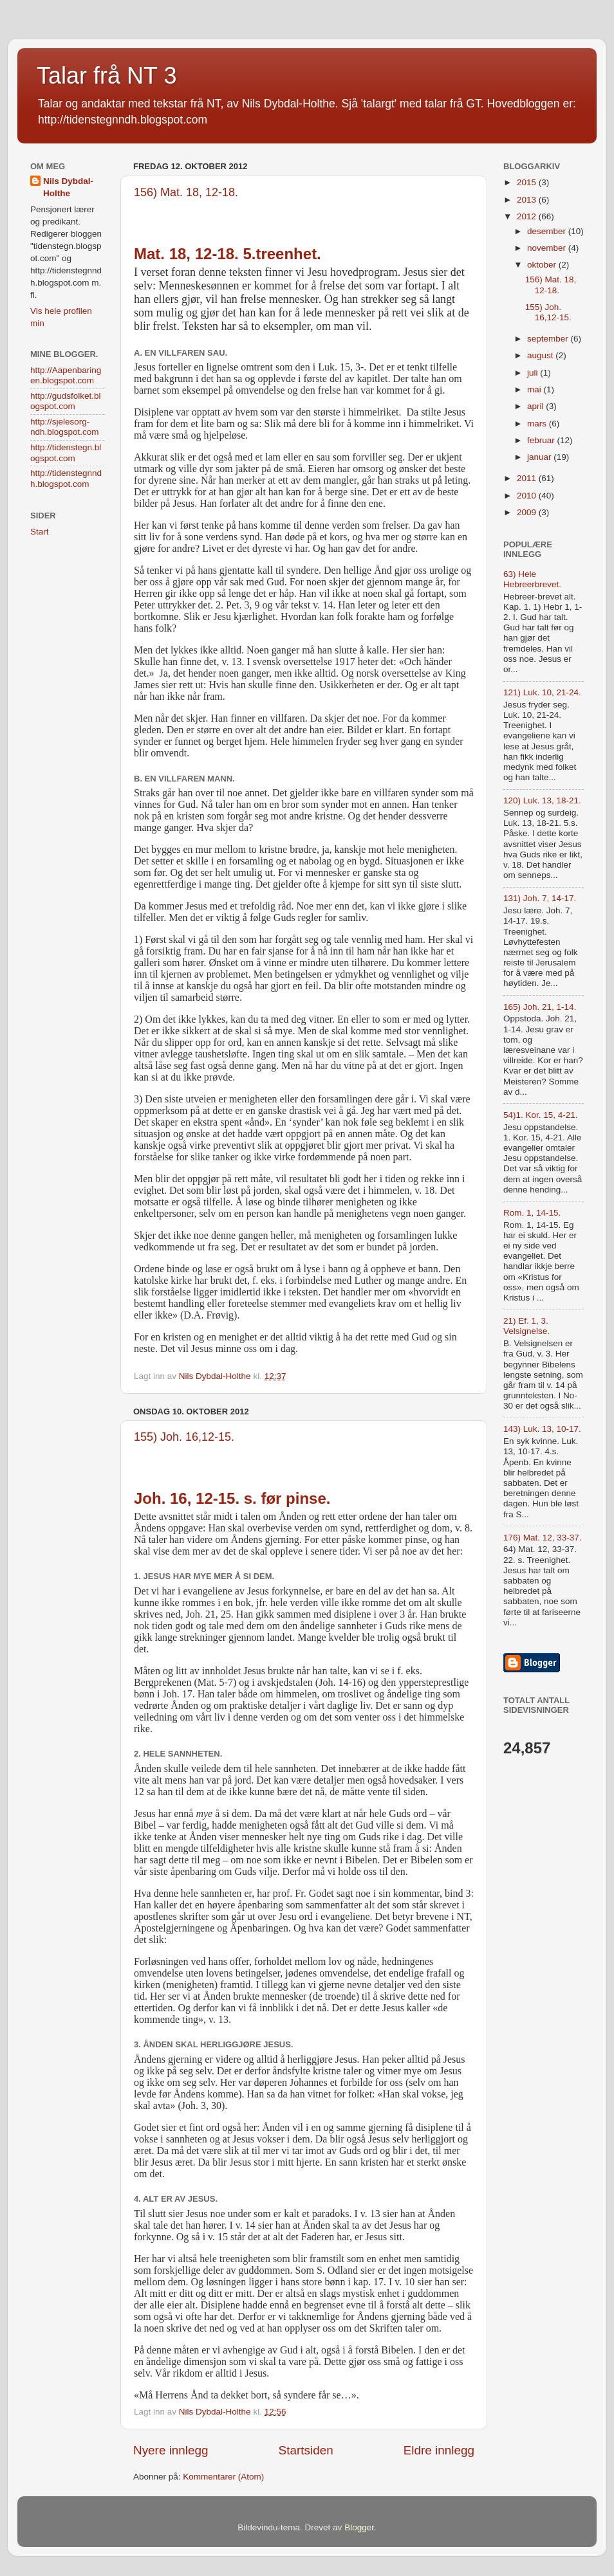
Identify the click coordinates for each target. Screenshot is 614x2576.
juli (533, 373)
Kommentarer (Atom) (223, 2476)
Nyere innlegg (171, 2450)
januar (540, 457)
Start (39, 531)
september (549, 338)
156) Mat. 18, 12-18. (186, 192)
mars (538, 423)
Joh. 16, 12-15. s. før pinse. (232, 1498)
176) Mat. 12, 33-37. (542, 1537)
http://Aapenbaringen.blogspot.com (65, 375)
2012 (528, 216)
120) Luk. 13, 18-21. (542, 800)
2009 (528, 512)
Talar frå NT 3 (106, 75)
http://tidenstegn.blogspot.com (65, 452)
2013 (528, 200)
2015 (528, 182)
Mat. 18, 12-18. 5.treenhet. (227, 253)
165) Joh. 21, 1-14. (539, 1007)
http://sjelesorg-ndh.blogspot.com (64, 427)
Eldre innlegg (439, 2450)
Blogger (359, 2527)
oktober (543, 264)
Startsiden (306, 2450)
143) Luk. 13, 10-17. (542, 1429)
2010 (528, 495)
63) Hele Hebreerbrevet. (532, 579)
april (536, 406)
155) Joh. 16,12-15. (184, 1436)
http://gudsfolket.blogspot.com (65, 401)
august (541, 355)
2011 (528, 478)
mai (535, 389)
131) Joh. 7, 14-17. (539, 898)
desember (547, 231)
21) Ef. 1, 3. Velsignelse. (526, 1326)
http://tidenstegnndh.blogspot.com (66, 478)
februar (542, 440)
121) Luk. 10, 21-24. (542, 692)
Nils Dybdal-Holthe (68, 187)
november (547, 248)
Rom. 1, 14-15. (532, 1213)
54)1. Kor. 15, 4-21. (540, 1115)
